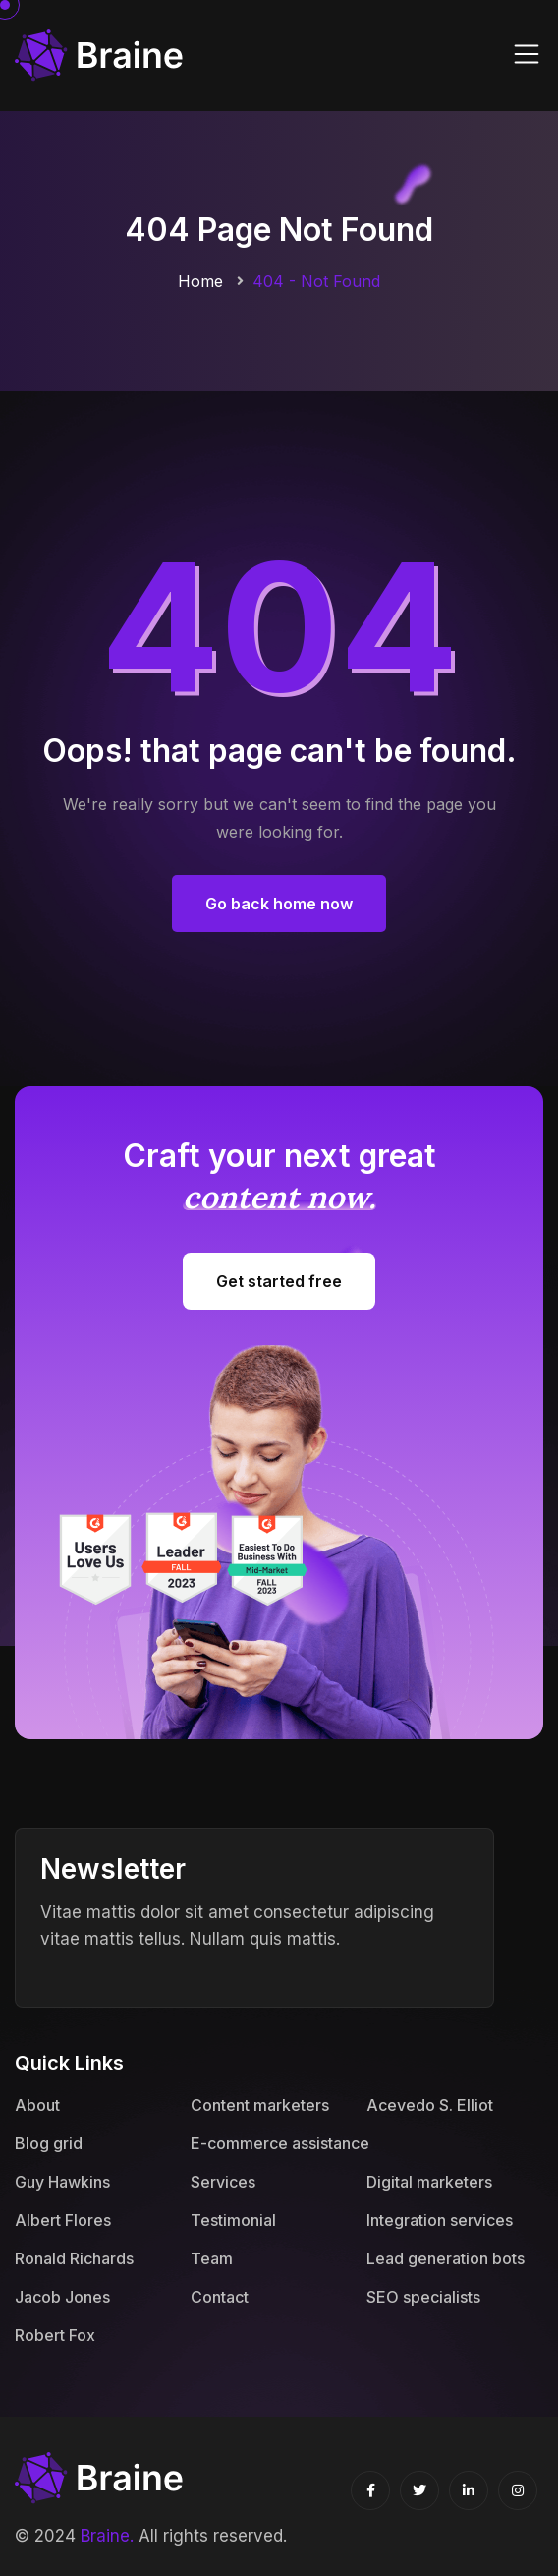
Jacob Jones (62, 2297)
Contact (220, 2297)
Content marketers (260, 2105)
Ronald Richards (74, 2258)
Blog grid (49, 2143)
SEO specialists (423, 2297)
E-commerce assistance (280, 2143)
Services (223, 2182)
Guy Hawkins (62, 2182)
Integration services (439, 2220)
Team (212, 2258)
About (37, 2105)
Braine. (107, 2536)
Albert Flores (63, 2220)
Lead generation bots (445, 2258)
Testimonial (233, 2220)
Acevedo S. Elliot (429, 2105)
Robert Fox (55, 2335)
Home (200, 281)
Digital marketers (429, 2182)
